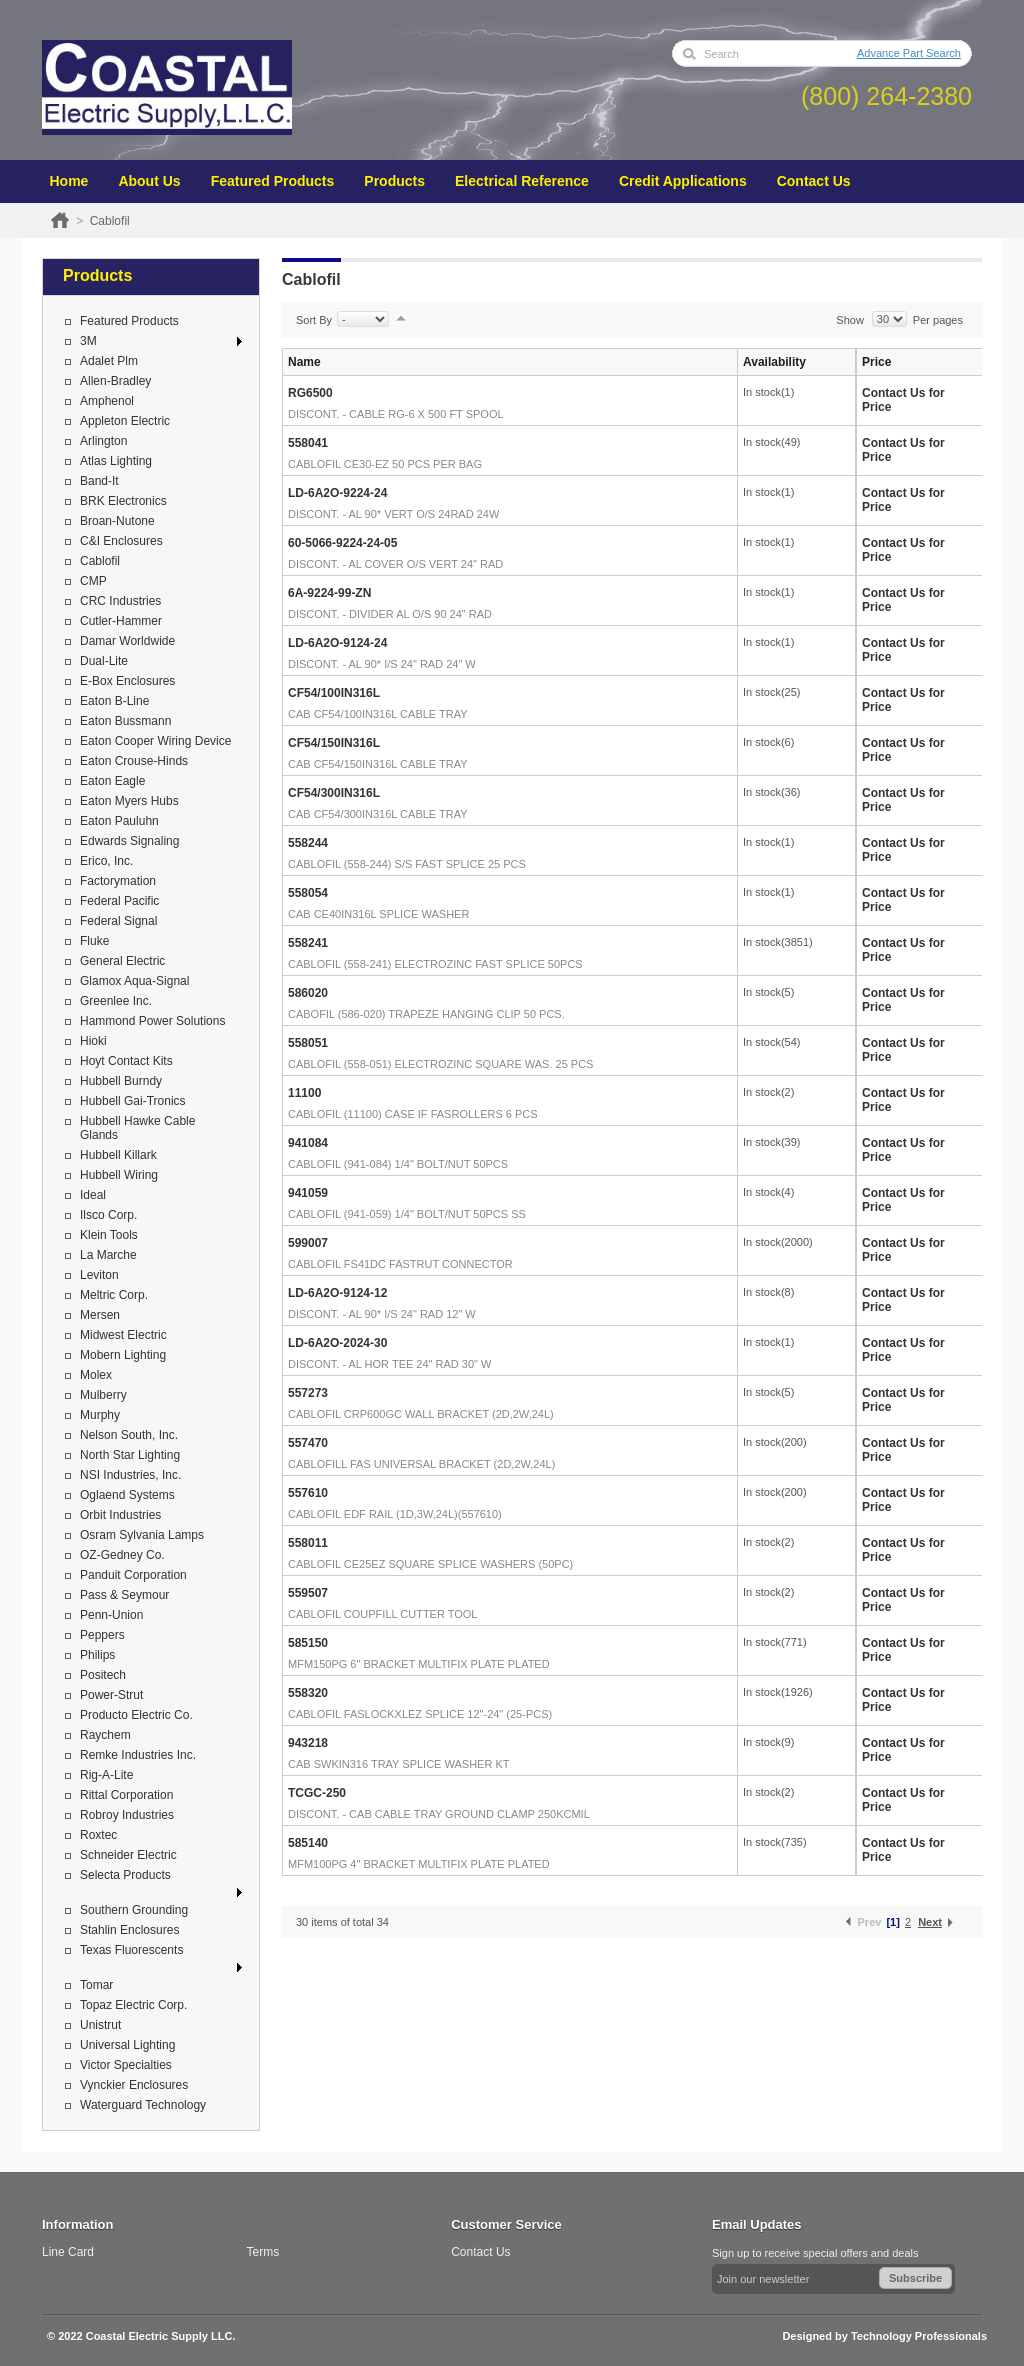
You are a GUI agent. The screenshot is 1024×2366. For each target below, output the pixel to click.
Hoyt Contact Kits (126, 1061)
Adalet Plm (109, 361)
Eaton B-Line (114, 701)
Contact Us (814, 181)
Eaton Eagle (112, 781)
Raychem (105, 1735)
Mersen (100, 1315)
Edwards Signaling (129, 841)
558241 (308, 943)
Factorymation (118, 881)
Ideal (93, 1195)
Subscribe (915, 2278)
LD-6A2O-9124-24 (337, 643)
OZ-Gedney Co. (122, 1555)
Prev (870, 1922)
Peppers (102, 1635)
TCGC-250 (317, 1793)
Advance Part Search (909, 53)
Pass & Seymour (124, 1595)
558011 (308, 1543)
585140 (308, 1843)
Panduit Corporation (133, 1575)
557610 (308, 1493)
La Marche (108, 1255)
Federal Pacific (119, 901)
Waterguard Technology (143, 2105)
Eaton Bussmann (125, 721)
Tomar (96, 1985)
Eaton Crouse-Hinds (134, 761)
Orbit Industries (120, 1515)
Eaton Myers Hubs (129, 801)
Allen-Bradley (115, 381)
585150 (308, 1643)
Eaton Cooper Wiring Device (155, 741)
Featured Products (273, 181)
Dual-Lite (104, 661)
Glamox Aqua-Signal (134, 981)
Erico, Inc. (106, 861)
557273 (308, 1393)
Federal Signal (118, 921)
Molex (96, 1375)
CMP (93, 581)
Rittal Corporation (126, 1795)
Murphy (100, 1415)
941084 (308, 1143)
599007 (308, 1243)
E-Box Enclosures (127, 681)
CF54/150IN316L (334, 743)
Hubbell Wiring (119, 1175)
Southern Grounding (134, 1910)
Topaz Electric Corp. (133, 2005)
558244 (308, 843)
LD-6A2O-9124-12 (337, 1293)
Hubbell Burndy (121, 1081)
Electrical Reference (522, 181)
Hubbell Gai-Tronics (133, 1101)
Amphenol (107, 401)
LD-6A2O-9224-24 (337, 493)
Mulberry (103, 1395)
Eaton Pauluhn (119, 821)
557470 (308, 1443)
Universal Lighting (127, 2045)
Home (69, 181)
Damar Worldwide (127, 641)
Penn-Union (111, 1615)
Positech (103, 1675)
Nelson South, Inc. (129, 1435)
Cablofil (100, 561)
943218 (308, 1743)
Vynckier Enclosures (134, 2085)
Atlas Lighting (116, 461)
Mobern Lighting (123, 1355)
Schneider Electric (128, 1855)
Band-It (99, 481)
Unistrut (100, 2025)
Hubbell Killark (118, 1155)
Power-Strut (111, 1695)
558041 (308, 443)
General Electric (122, 961)
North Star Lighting (130, 1455)
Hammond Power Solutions (152, 1021)
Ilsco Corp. (108, 1215)
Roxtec (98, 1835)
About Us (149, 181)
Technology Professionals (919, 2336)
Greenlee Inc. (116, 1001)
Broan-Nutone (117, 521)
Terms (263, 2252)
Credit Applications (683, 181)
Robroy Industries (127, 1815)
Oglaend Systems (127, 1495)
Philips (97, 1655)
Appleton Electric (125, 421)
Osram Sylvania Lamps (142, 1535)
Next (930, 1922)
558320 (308, 1693)
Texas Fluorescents (131, 1950)
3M (88, 341)
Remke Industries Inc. (138, 1755)
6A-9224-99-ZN (329, 593)
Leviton (99, 1275)
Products (394, 181)
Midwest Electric (123, 1335)
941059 (308, 1193)
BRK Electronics (123, 501)
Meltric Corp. (114, 1295)
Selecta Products (125, 1875)
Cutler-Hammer (121, 621)
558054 (308, 893)
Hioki (93, 1041)
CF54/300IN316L (334, 793)
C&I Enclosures (121, 541)
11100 (304, 1093)
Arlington (103, 441)
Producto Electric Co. (136, 1715)
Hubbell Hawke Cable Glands (137, 1128)
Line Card (68, 2252)
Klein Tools (109, 1235)
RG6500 (310, 393)
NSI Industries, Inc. (130, 1475)
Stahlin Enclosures (129, 1930)
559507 (308, 1593)
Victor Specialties (126, 2065)
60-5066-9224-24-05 (342, 543)
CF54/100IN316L (334, 693)
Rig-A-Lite (106, 1775)
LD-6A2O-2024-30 (337, 1343)
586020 (308, 993)
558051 (308, 1043)
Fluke (94, 941)
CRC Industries (120, 601)
